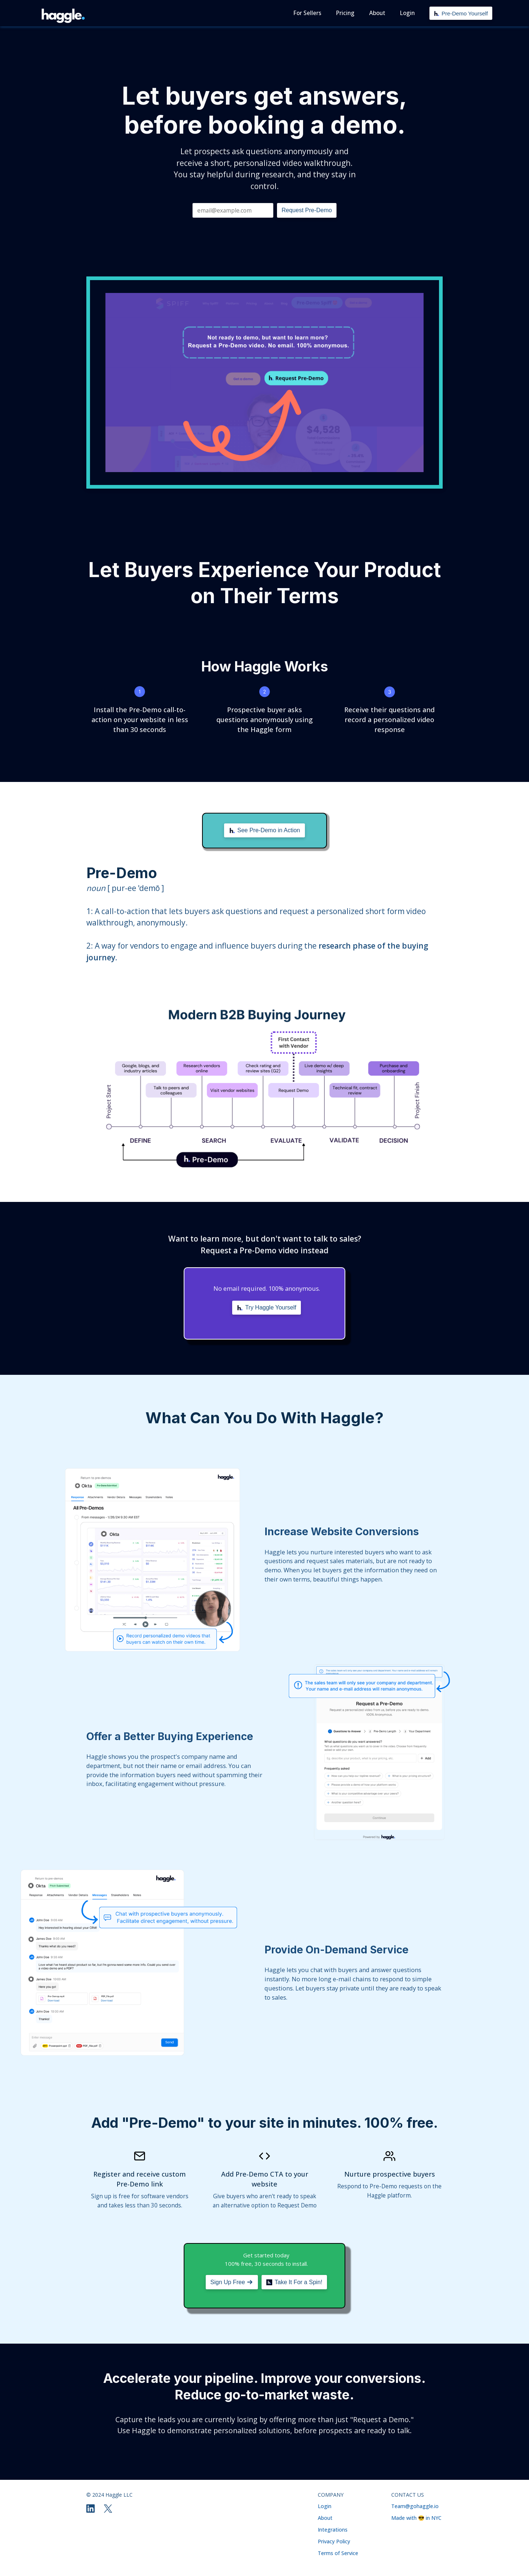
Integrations (333, 2529)
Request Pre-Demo (307, 210)
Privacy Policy (334, 2541)
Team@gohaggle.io (415, 2506)
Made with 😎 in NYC (416, 2517)
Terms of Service (338, 2553)
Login (324, 2506)
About (325, 2517)
